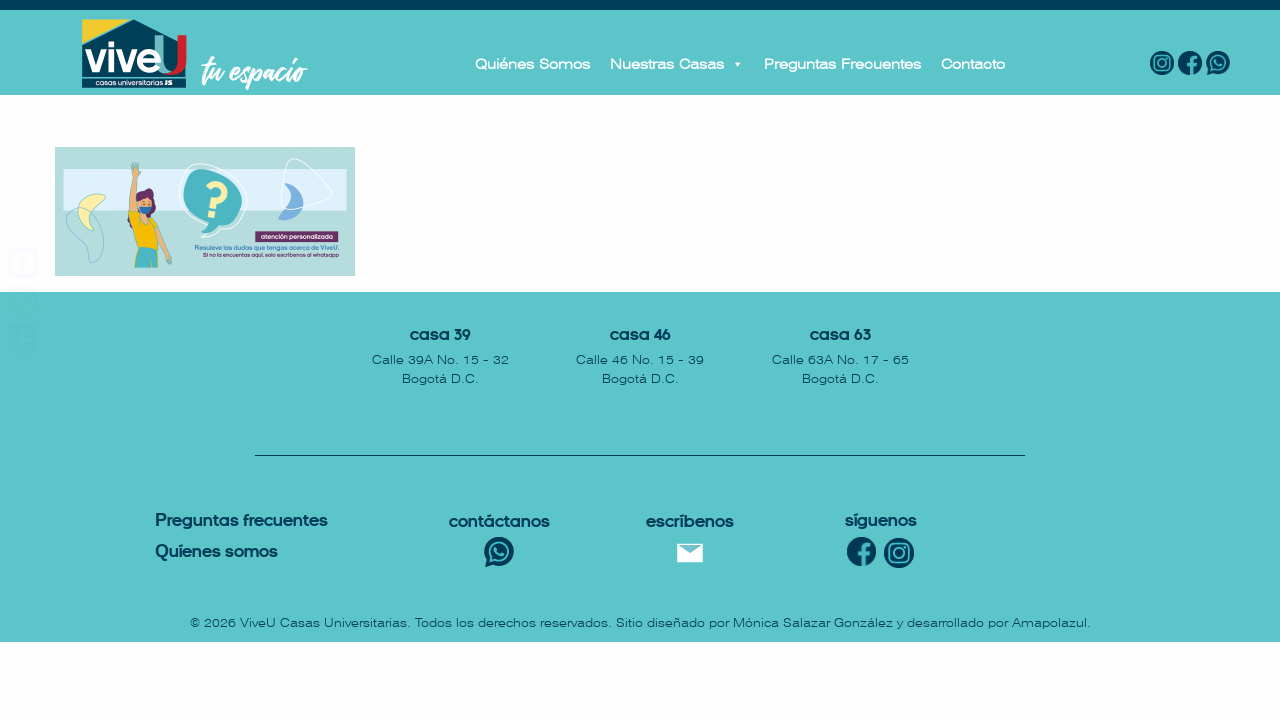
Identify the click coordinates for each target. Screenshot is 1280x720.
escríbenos (690, 522)
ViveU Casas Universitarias (323, 623)
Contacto (973, 64)
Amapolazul (1049, 623)
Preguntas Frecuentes (842, 64)
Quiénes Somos (532, 64)
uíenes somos (216, 552)
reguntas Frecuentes (241, 521)
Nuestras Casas (677, 64)
